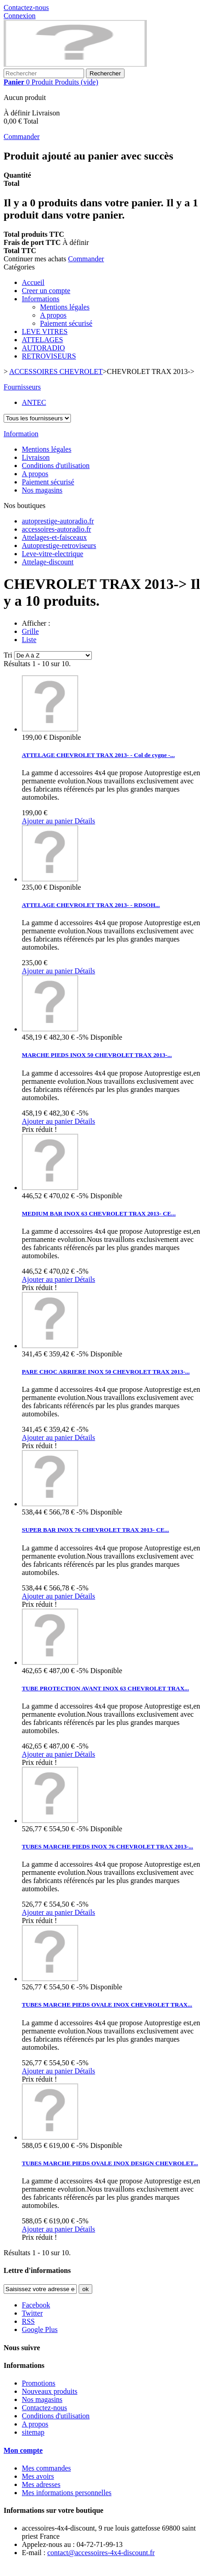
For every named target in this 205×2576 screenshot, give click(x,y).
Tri (8, 655)
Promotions (38, 2383)
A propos (53, 315)
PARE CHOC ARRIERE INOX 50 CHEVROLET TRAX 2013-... (106, 1371)
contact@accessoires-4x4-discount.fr (101, 2552)
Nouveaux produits (49, 2391)
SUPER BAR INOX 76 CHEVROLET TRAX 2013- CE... (95, 1529)
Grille (30, 631)
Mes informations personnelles (66, 2492)
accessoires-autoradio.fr (56, 529)
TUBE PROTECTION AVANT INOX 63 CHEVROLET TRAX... (105, 1688)
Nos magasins (42, 490)
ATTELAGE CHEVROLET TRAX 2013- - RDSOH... (91, 905)
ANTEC (34, 402)
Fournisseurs (22, 387)
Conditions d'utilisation (56, 465)
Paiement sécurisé (66, 323)
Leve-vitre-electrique (52, 554)
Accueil (33, 282)
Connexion (19, 16)
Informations (41, 299)
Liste (29, 639)
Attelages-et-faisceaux (54, 537)
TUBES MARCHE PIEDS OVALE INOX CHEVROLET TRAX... (107, 2004)
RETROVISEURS (49, 356)
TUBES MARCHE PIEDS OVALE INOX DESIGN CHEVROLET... (110, 2163)
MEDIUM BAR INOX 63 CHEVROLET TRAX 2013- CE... (99, 1213)
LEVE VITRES (45, 331)
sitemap (33, 2432)
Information (21, 434)
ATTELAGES (42, 340)
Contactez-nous (26, 7)
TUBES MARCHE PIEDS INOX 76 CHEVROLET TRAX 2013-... (107, 1846)
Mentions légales (65, 307)
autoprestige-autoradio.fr (58, 521)
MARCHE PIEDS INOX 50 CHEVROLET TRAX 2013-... (97, 1054)
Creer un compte (46, 290)
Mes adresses (41, 2484)
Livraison (36, 457)
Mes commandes (46, 2468)
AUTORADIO (43, 348)
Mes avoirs (38, 2476)
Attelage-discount (48, 562)
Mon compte (23, 2450)
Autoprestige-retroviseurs (59, 545)
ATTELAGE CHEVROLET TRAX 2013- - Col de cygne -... (98, 755)
